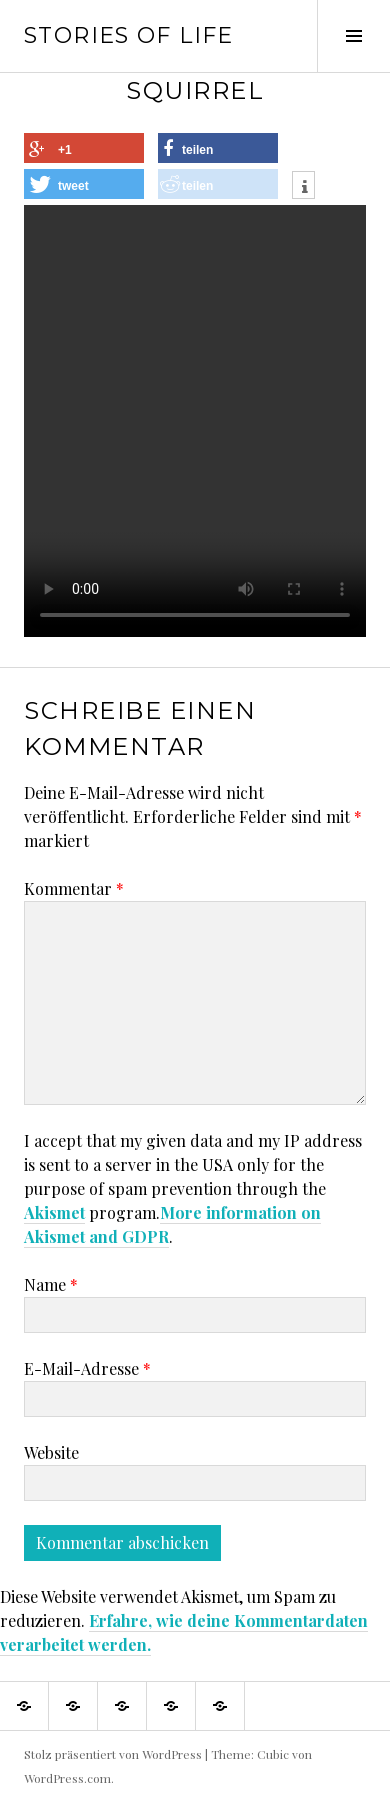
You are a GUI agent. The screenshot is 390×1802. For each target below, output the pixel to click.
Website (51, 1452)
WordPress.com (67, 1778)
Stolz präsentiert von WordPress (113, 1754)
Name (51, 1284)
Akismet (54, 1212)
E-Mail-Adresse (87, 1368)
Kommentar (74, 888)
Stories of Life (129, 35)
